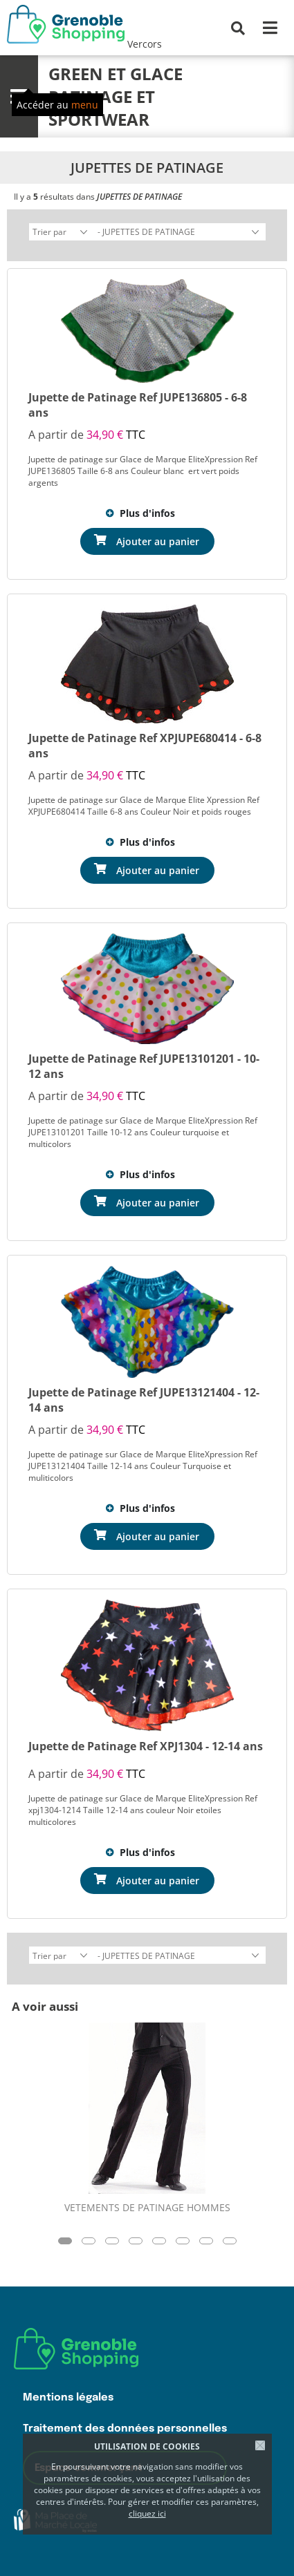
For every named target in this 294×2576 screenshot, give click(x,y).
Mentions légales (68, 2397)
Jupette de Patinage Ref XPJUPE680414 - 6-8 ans (144, 745)
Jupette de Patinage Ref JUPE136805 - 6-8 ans (137, 405)
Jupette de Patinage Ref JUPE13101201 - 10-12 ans (143, 1066)
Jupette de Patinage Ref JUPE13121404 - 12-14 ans (143, 1400)
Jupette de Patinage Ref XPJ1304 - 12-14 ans (145, 1746)
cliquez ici (147, 2513)
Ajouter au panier (157, 541)
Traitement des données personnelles (125, 2428)
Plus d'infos (147, 513)
